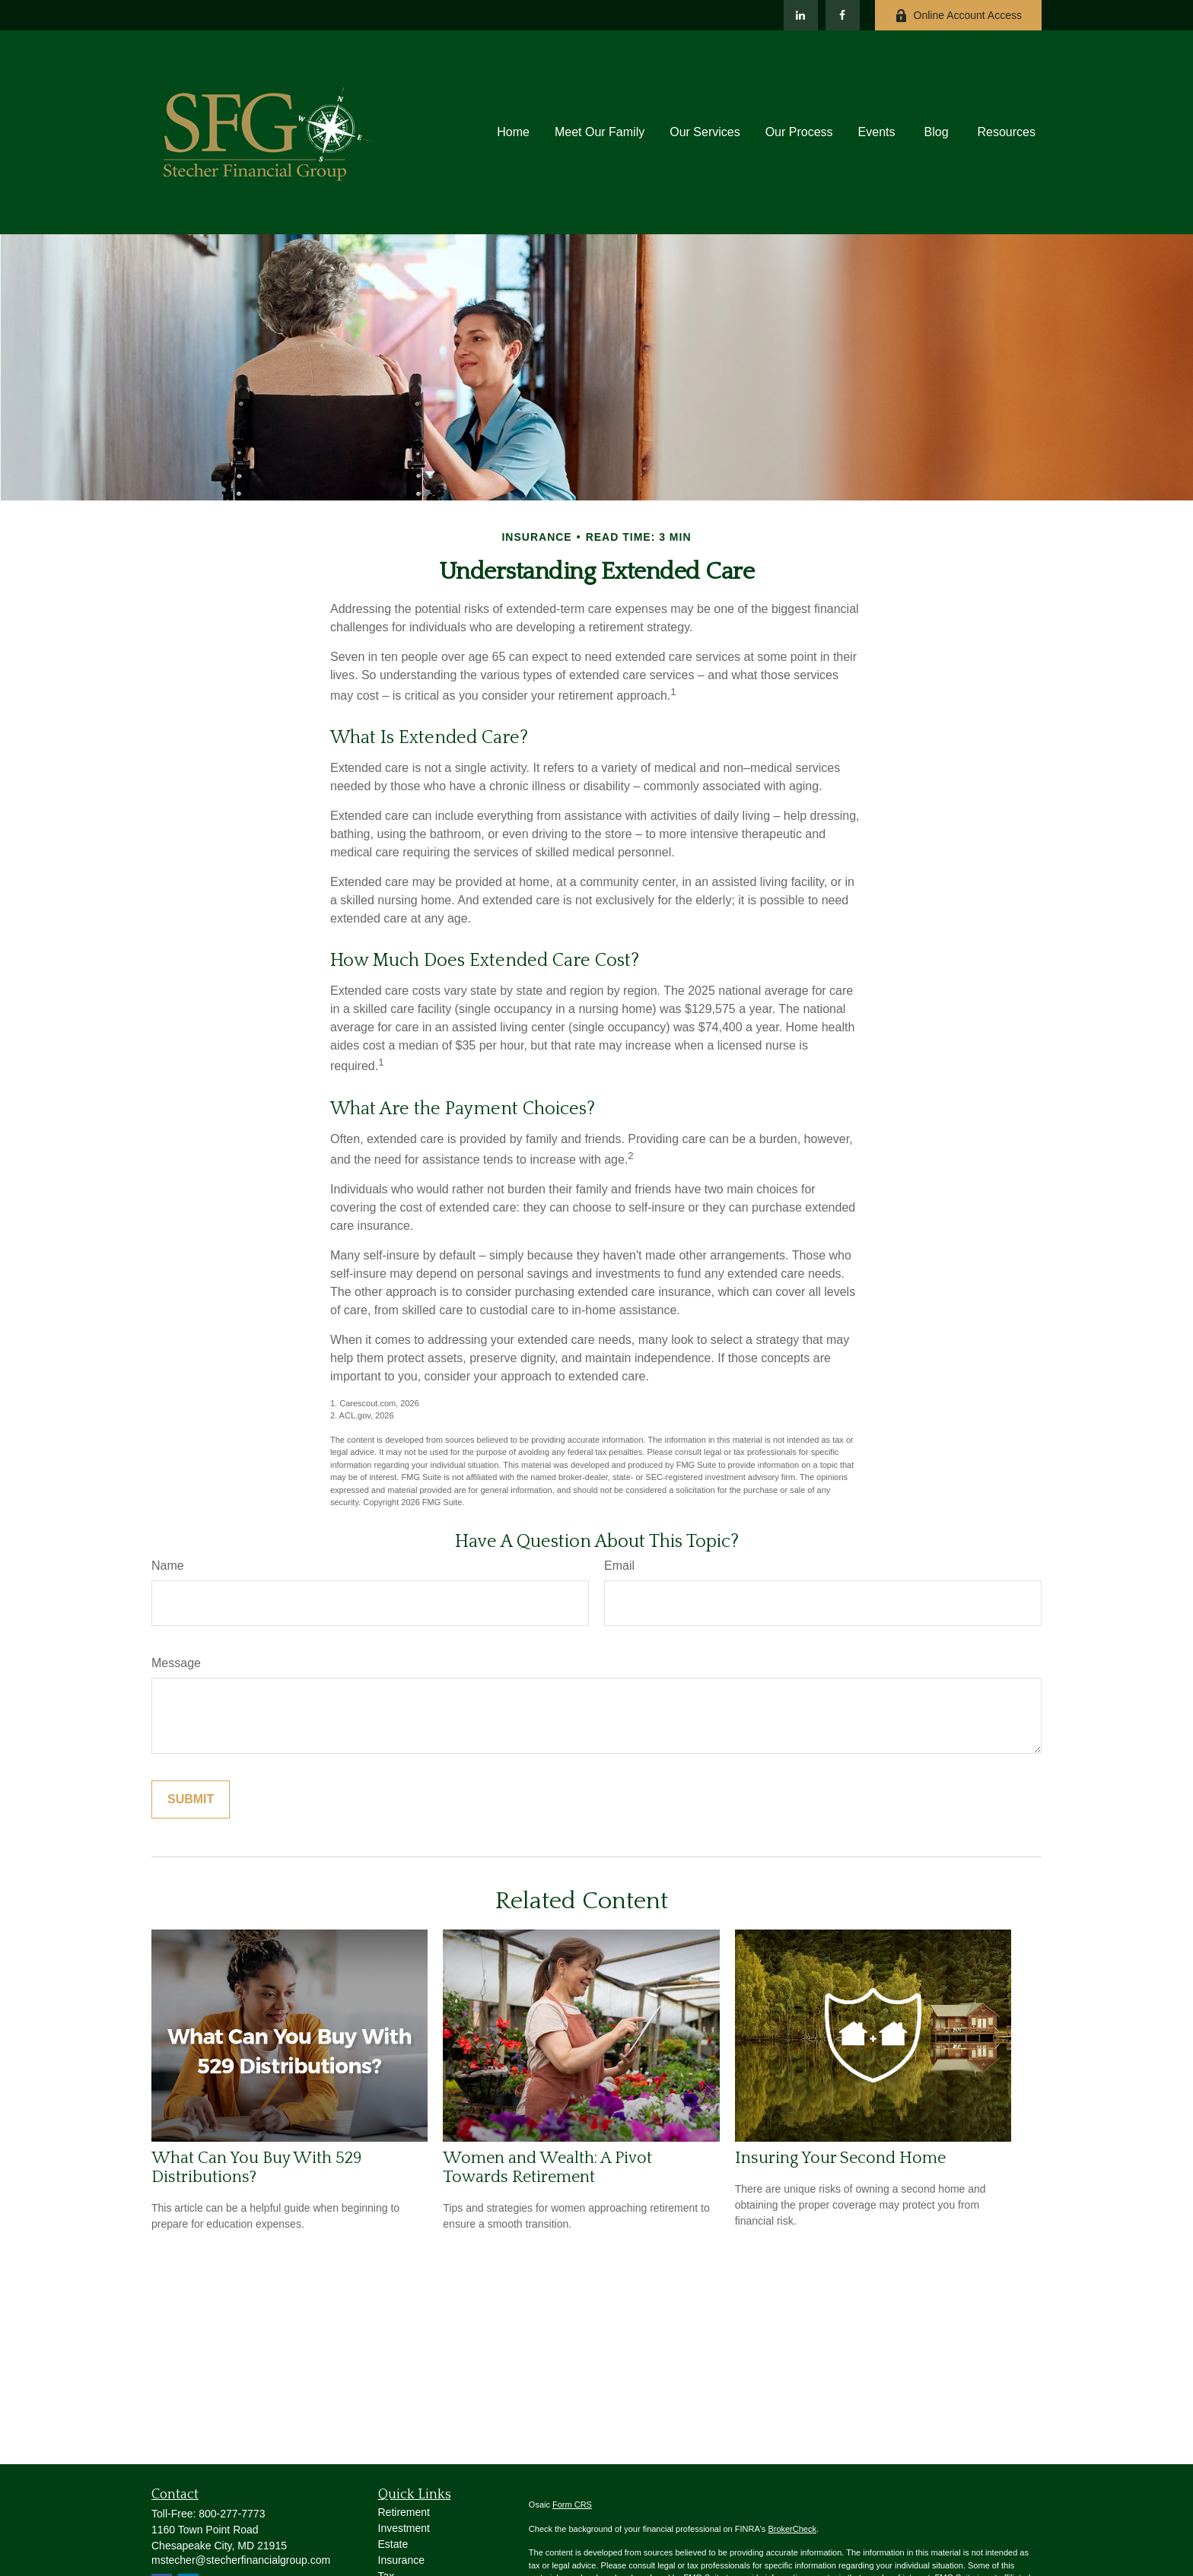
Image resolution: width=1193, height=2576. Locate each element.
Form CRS (572, 2504)
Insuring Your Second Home (840, 2158)
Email (619, 1565)
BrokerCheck (792, 2528)
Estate (393, 2544)
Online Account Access (958, 15)
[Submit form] (190, 1799)
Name (167, 1565)
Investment (404, 2528)
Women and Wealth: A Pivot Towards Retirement (547, 2168)
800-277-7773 (232, 2514)
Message (176, 1662)
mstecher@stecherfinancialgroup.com (240, 2560)
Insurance (401, 2560)
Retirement (404, 2512)
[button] (513, 132)
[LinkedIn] (801, 15)
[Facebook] (843, 15)
